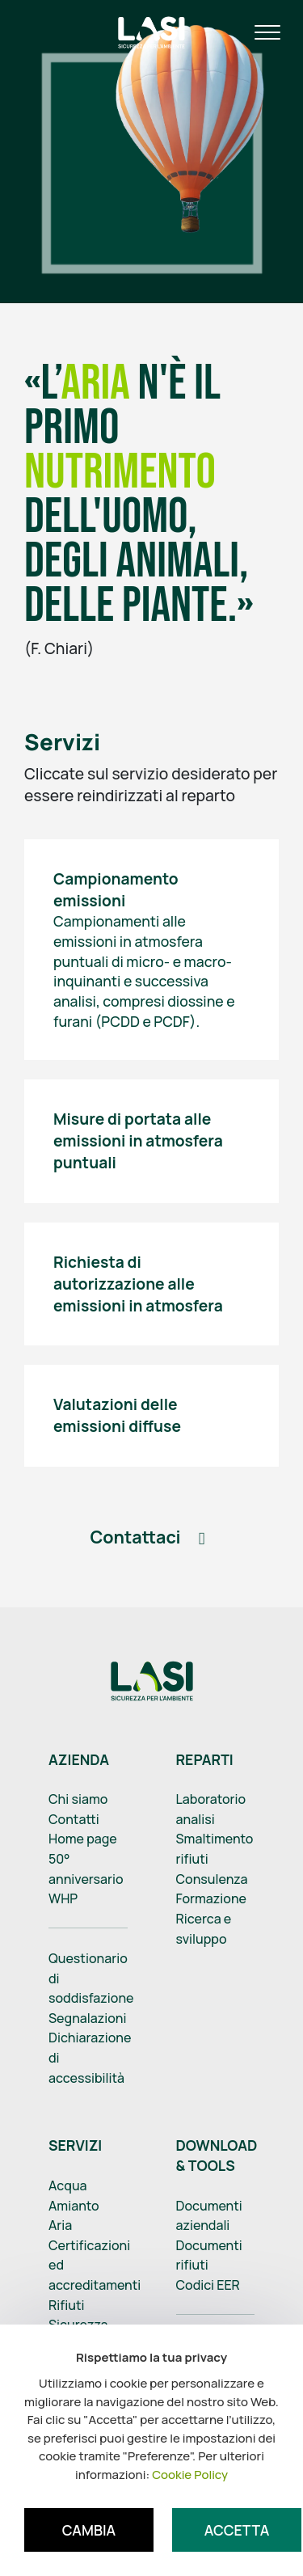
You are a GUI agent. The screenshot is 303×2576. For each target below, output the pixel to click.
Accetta (237, 2530)
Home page (82, 1839)
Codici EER (208, 2285)
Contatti (73, 1819)
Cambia (89, 2530)
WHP (63, 1898)
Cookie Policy (190, 2474)
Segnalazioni (87, 2018)
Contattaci (135, 1536)
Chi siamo (77, 1799)
